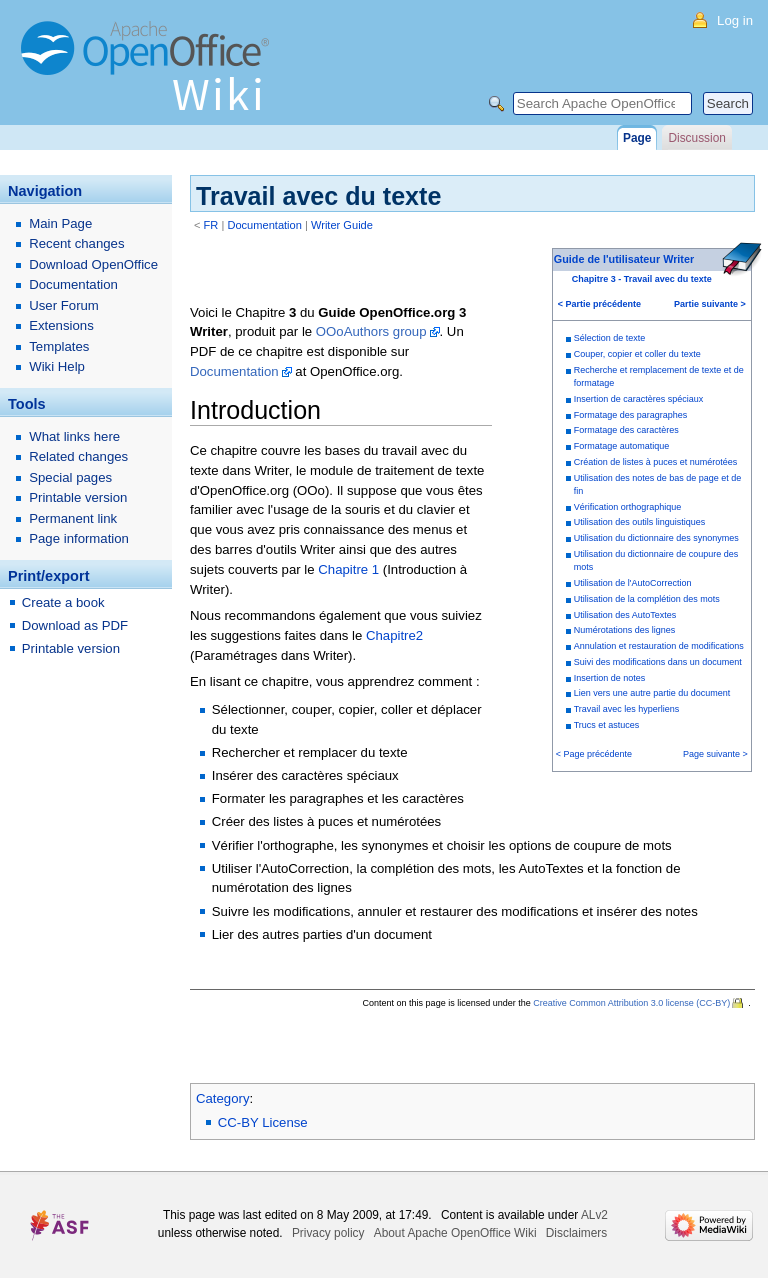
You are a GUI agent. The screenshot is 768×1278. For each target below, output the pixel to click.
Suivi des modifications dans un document (658, 662)
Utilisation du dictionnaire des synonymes (656, 538)
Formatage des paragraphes (631, 415)
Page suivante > (715, 754)
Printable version (78, 497)
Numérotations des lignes (625, 630)
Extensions (61, 325)
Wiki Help (57, 366)
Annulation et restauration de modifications (659, 646)
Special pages (70, 477)
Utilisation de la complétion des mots (647, 599)
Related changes (78, 456)
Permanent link (73, 518)
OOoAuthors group (371, 331)
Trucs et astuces (607, 725)
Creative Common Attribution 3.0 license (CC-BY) (631, 1003)
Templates (59, 346)
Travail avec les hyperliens (627, 709)
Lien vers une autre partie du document (652, 693)
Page (637, 138)
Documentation (264, 225)
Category (223, 1098)
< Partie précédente (599, 304)
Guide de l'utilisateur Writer (624, 259)
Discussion (696, 138)
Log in (735, 20)
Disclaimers (576, 1233)
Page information (79, 538)
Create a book (63, 602)
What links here (74, 436)
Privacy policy (328, 1233)
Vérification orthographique (628, 507)
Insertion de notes (610, 678)
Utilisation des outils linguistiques (640, 522)
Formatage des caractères (626, 430)
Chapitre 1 (348, 569)
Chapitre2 (394, 635)
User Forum (64, 305)
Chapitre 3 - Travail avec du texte (642, 279)
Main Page (60, 223)
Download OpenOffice (93, 264)
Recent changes (76, 243)
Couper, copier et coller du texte (637, 354)
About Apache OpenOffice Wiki (455, 1233)
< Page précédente (594, 754)
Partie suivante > (710, 304)
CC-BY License (263, 1122)
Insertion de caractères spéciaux (639, 399)
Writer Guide (342, 225)
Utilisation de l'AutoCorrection (633, 583)
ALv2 (594, 1215)
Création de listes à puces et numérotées (656, 462)
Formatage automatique (622, 446)
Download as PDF (75, 625)
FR (211, 225)
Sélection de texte (610, 338)
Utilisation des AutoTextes (625, 615)
